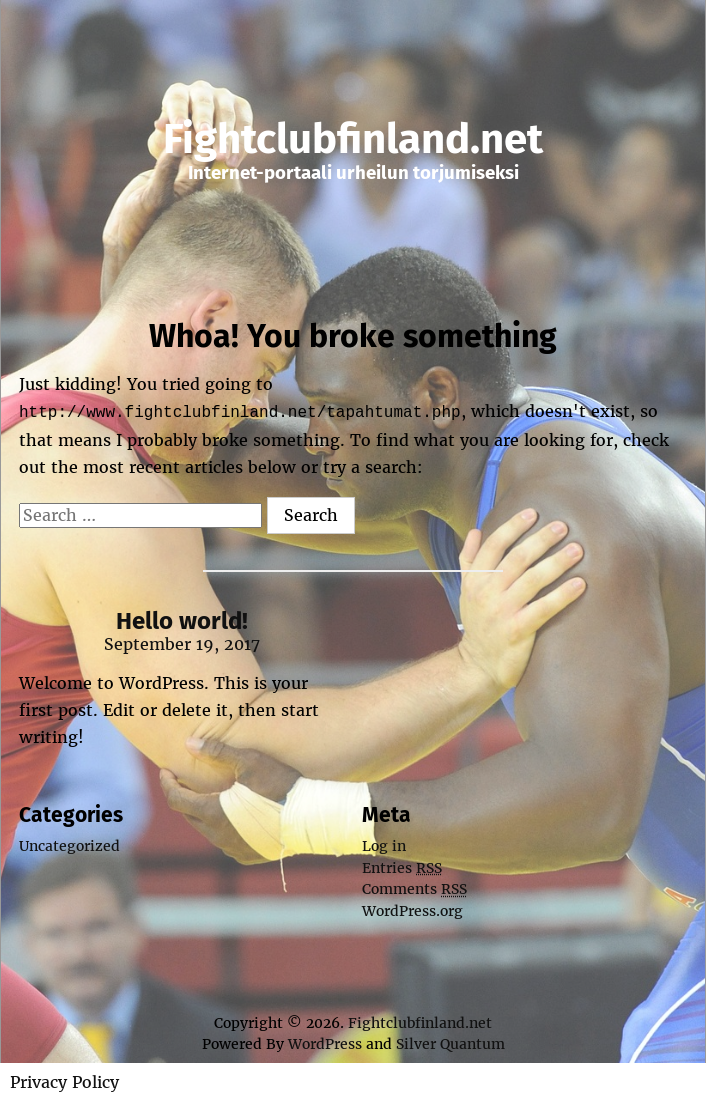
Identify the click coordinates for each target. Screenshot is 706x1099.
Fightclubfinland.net (353, 139)
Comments (414, 887)
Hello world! (182, 619)
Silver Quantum (450, 1042)
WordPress (325, 1042)
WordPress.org (412, 909)
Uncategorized (69, 844)
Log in (384, 844)
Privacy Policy (64, 1080)
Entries (402, 866)
